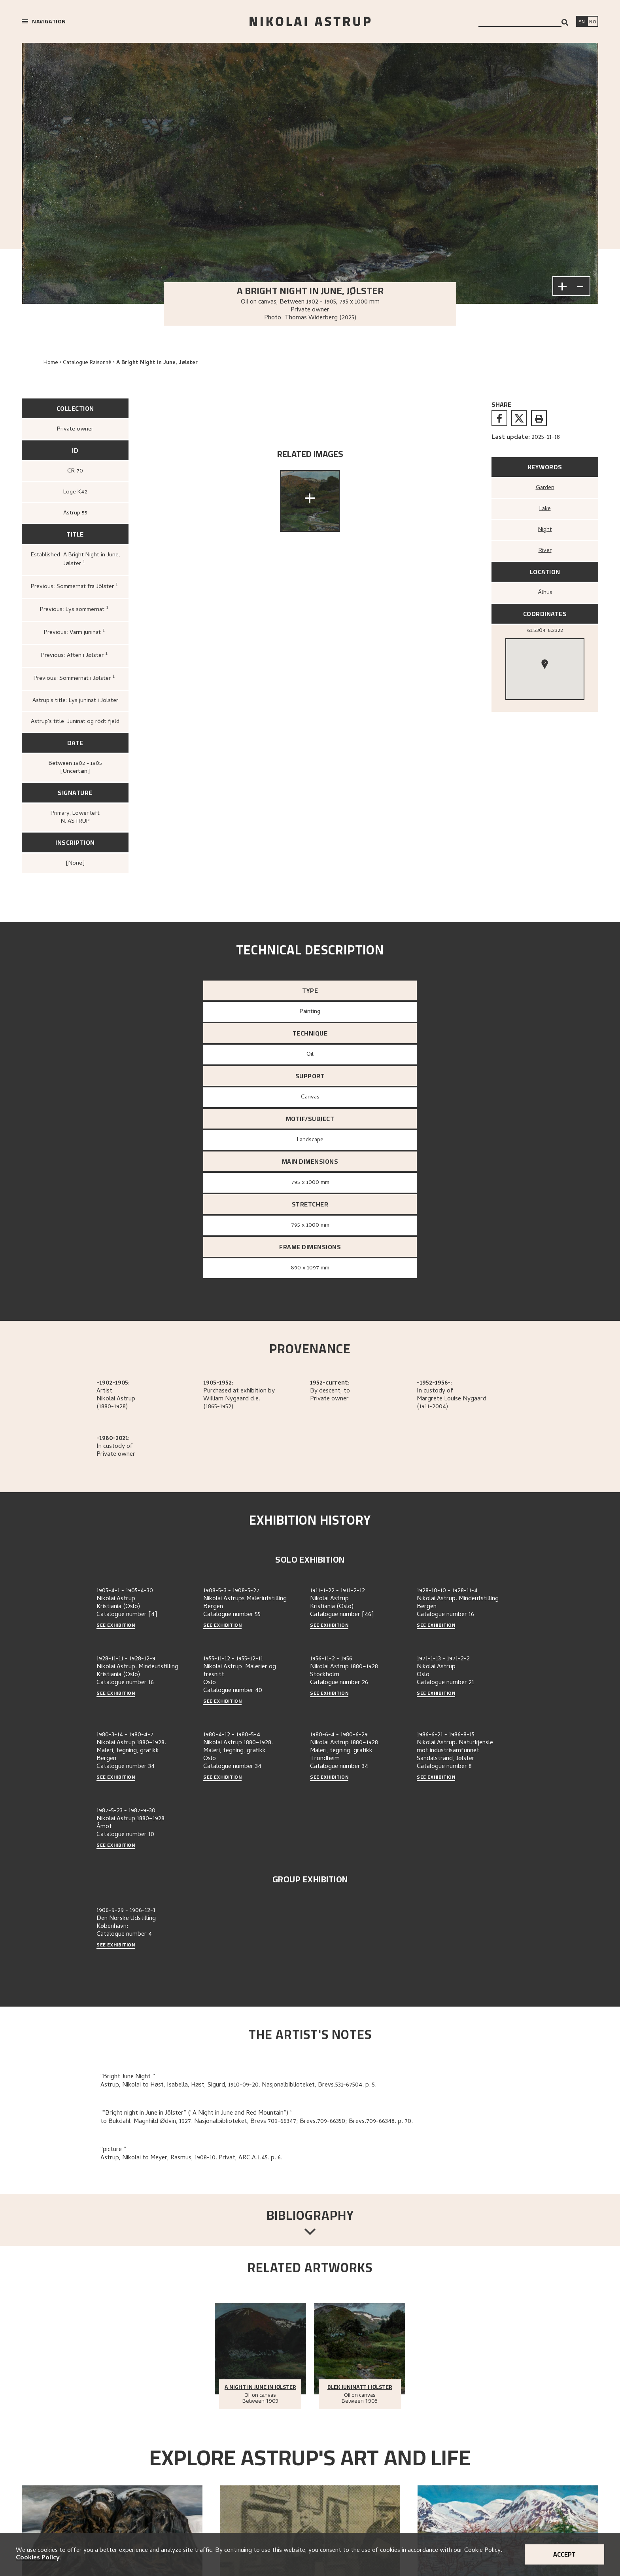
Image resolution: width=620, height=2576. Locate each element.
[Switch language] (581, 22)
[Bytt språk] (592, 22)
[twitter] (519, 418)
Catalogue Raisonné (87, 363)
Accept (564, 2554)
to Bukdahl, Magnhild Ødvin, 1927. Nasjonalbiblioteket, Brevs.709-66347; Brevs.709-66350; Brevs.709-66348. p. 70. (256, 2122)
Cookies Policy (38, 2558)
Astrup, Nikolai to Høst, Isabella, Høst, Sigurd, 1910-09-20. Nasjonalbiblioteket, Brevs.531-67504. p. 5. (238, 2085)
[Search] (564, 22)
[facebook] (499, 418)
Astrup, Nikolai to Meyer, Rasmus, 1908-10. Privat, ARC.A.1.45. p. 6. (191, 2158)
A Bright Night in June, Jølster (157, 363)
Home (50, 363)
